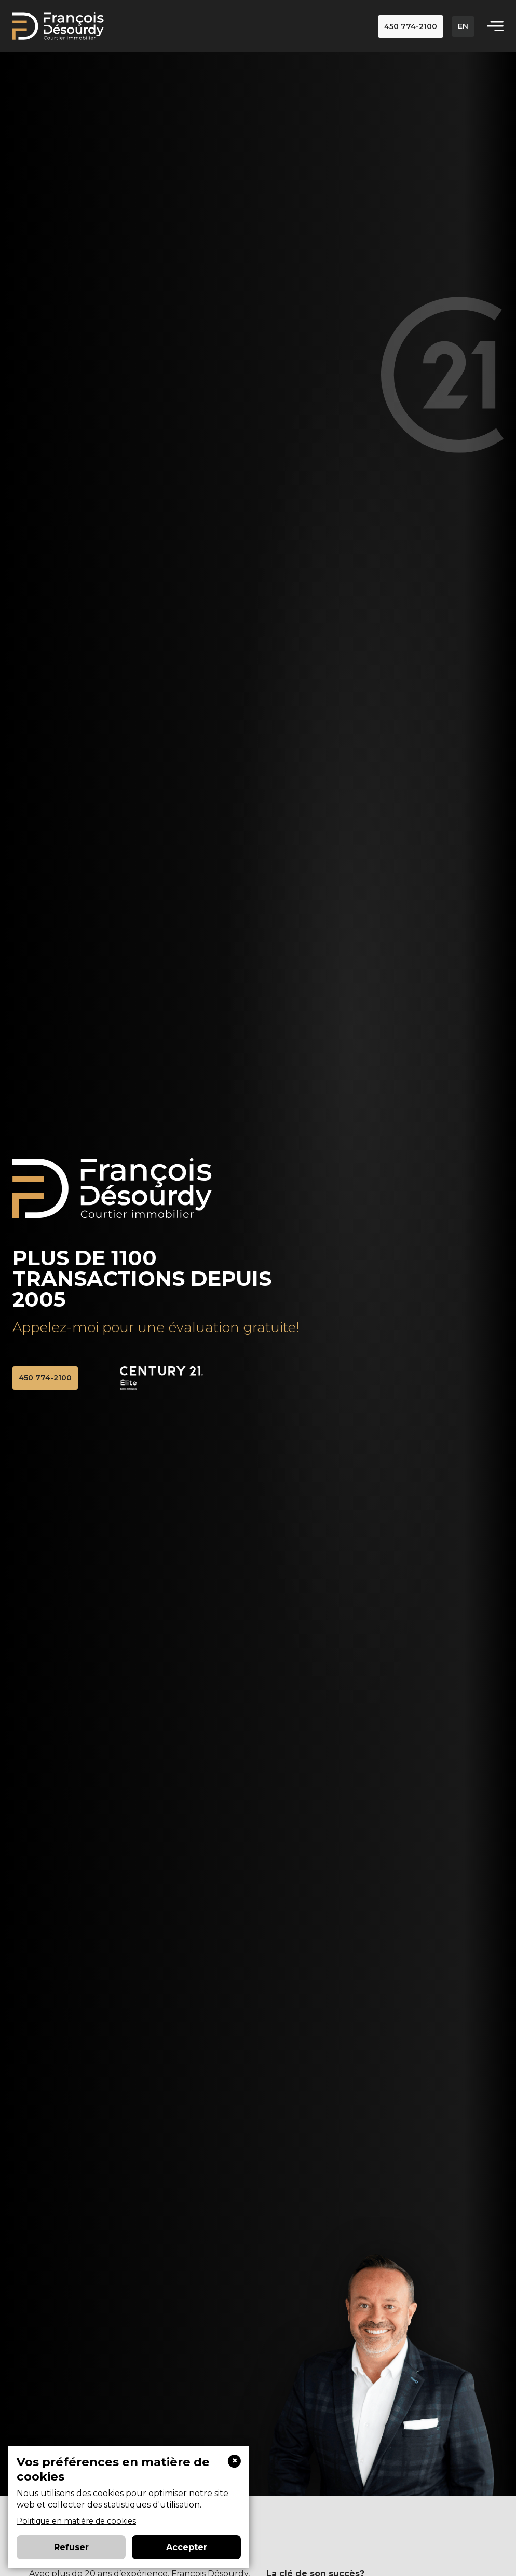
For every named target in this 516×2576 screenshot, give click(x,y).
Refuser (71, 2547)
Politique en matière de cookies (76, 2521)
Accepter (186, 2547)
